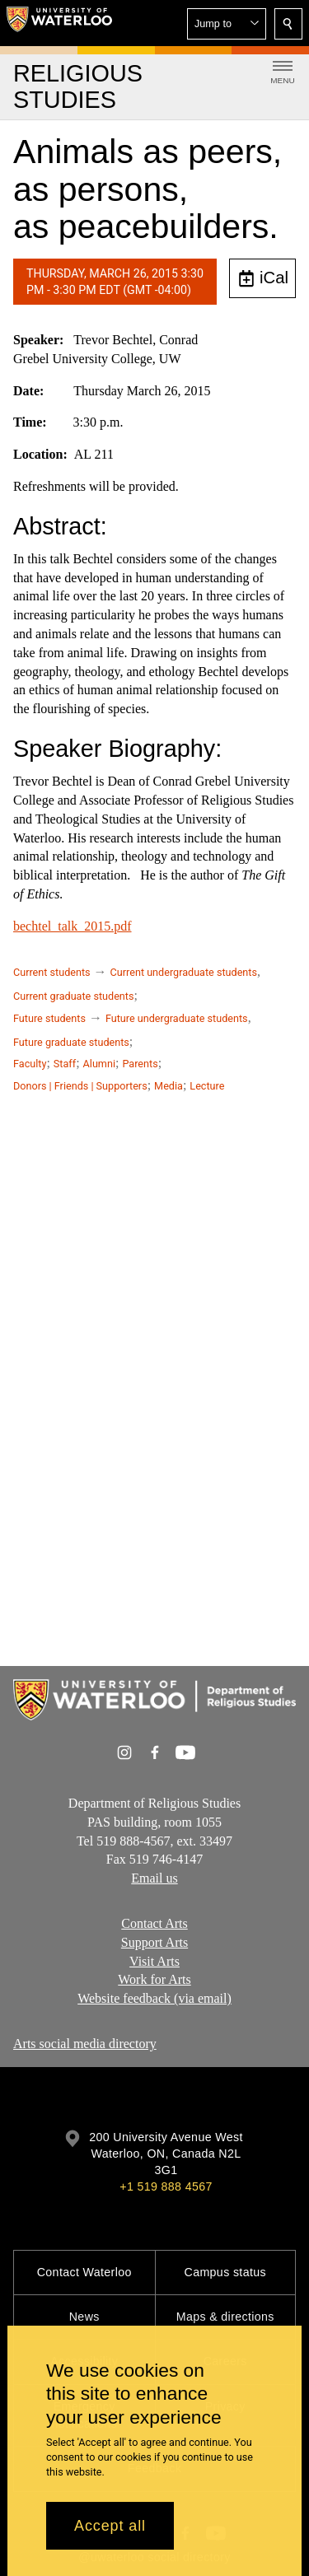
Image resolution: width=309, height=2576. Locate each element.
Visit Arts (154, 1960)
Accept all (110, 2526)
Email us (154, 1878)
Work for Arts (154, 1979)
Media (168, 1086)
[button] (226, 24)
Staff (65, 1063)
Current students (52, 972)
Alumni (99, 1063)
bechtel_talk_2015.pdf (72, 926)
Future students (49, 1018)
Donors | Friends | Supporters (80, 1086)
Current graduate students (73, 996)
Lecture (207, 1086)
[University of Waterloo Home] (59, 23)
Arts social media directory (85, 2044)
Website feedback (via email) (154, 1998)
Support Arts (154, 1942)
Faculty (29, 1063)
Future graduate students (71, 1042)
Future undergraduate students (176, 1018)
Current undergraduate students (183, 972)
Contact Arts (154, 1923)
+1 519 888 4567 (165, 2186)
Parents (139, 1063)
